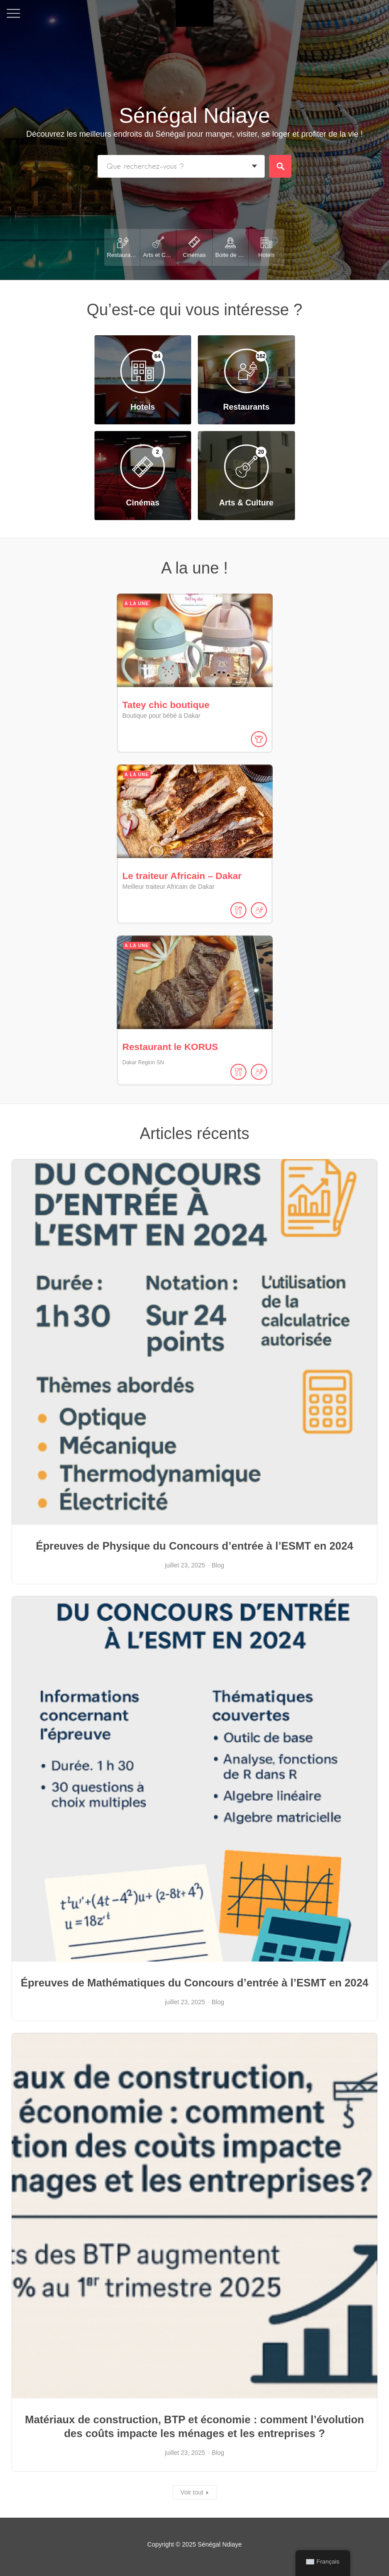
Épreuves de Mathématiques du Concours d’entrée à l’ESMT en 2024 (194, 1983)
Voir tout (191, 2492)
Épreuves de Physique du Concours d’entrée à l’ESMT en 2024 (194, 1546)
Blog (218, 1565)
